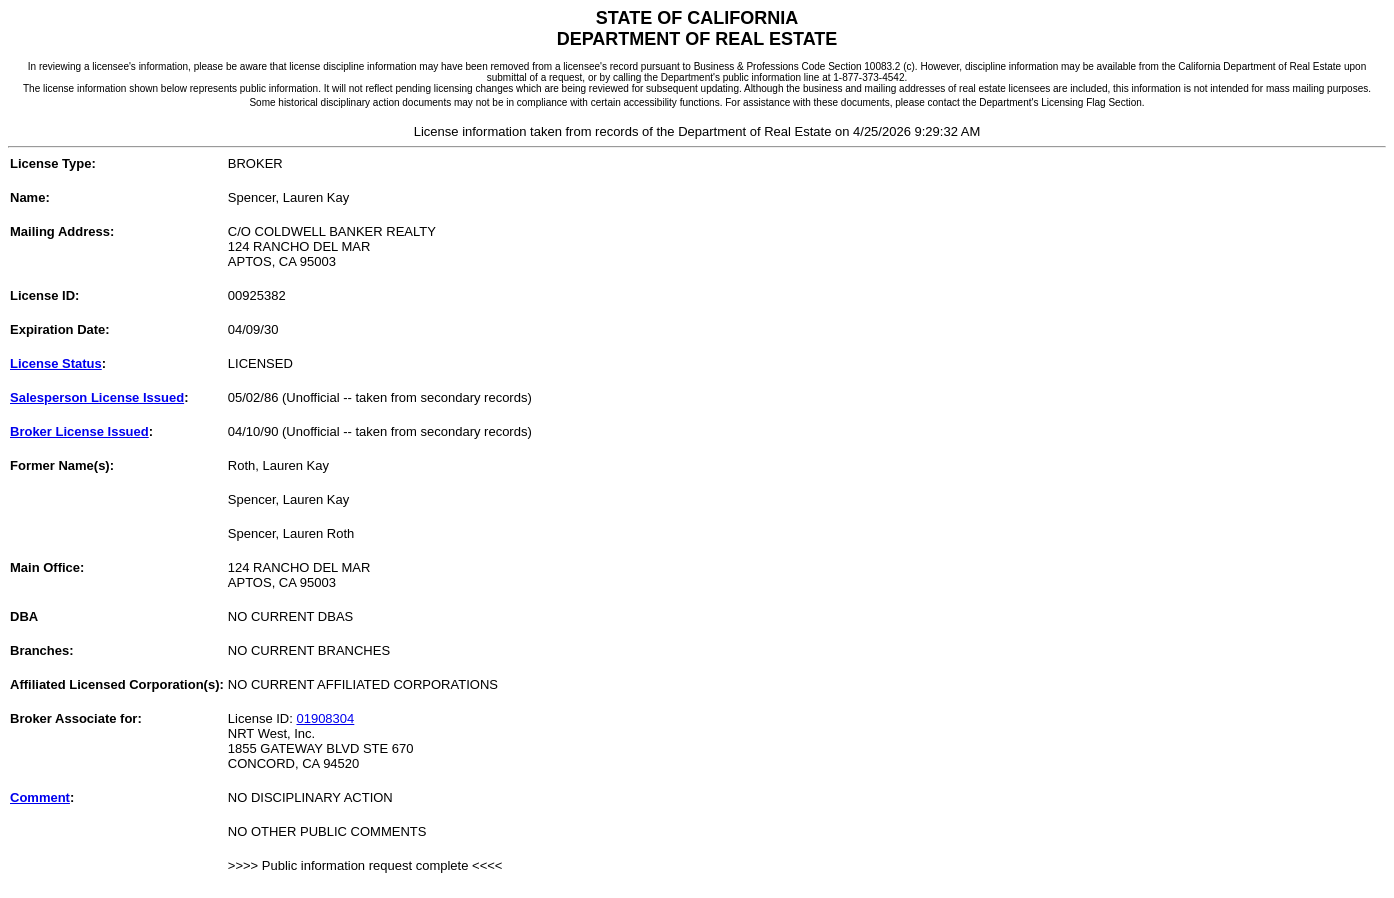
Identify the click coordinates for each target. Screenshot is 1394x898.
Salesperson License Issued (97, 397)
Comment (40, 797)
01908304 (325, 718)
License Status (56, 363)
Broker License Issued (79, 431)
